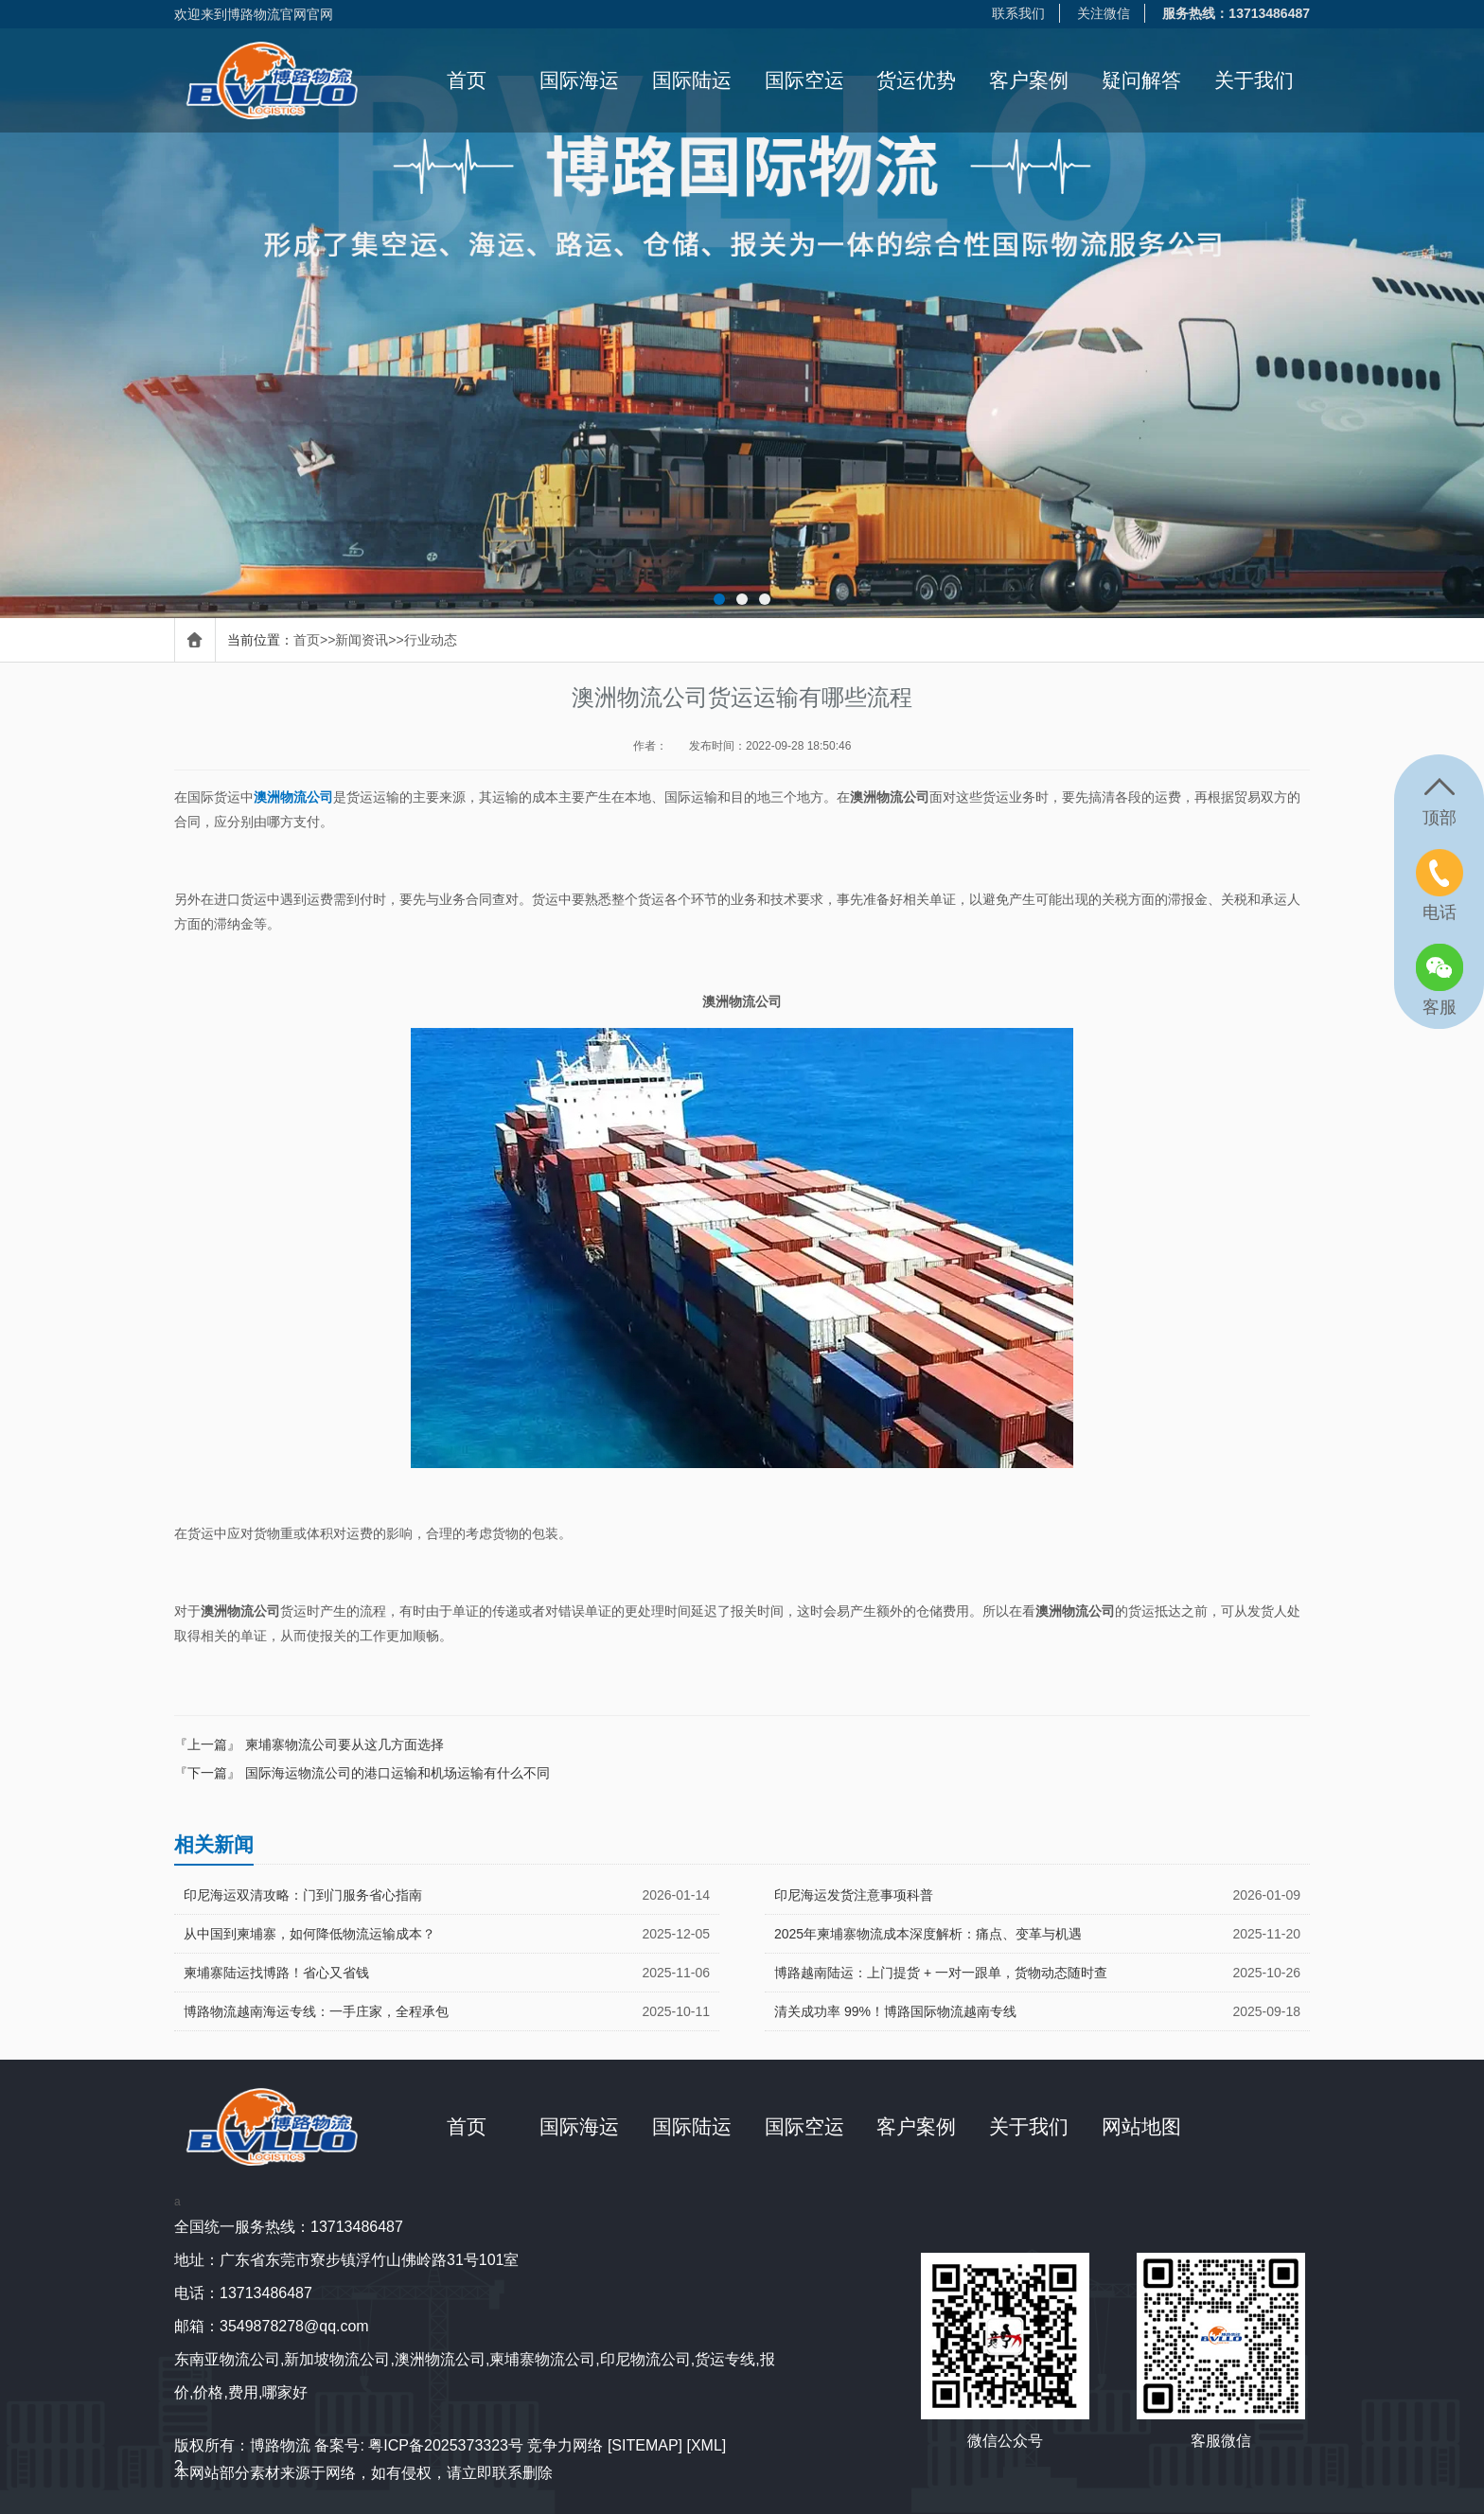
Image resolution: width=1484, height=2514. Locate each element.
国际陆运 (692, 80)
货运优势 (916, 80)
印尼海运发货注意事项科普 (853, 1895)
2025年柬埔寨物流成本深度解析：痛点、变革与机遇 (928, 1933)
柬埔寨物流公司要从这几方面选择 (344, 1744)
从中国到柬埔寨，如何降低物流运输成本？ (309, 1933)
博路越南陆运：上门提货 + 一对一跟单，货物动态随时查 (940, 1972)
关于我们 (1254, 80)
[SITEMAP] (645, 2445)
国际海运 (579, 80)
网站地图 (1141, 2126)
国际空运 (804, 80)
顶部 (1439, 817)
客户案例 (1029, 80)
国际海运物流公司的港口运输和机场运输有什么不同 (397, 1772)
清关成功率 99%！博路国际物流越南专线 (895, 2011)
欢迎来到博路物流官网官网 (253, 14)
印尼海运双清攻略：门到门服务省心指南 (303, 1895)
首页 (466, 80)
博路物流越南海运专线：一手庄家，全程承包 (316, 2011)
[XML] (706, 2445)
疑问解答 (1141, 80)
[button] (719, 599)
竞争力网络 (565, 2445)
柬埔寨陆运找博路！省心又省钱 (276, 1972)
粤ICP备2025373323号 (445, 2445)
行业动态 (430, 639)
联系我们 (1018, 13)
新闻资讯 (361, 639)
